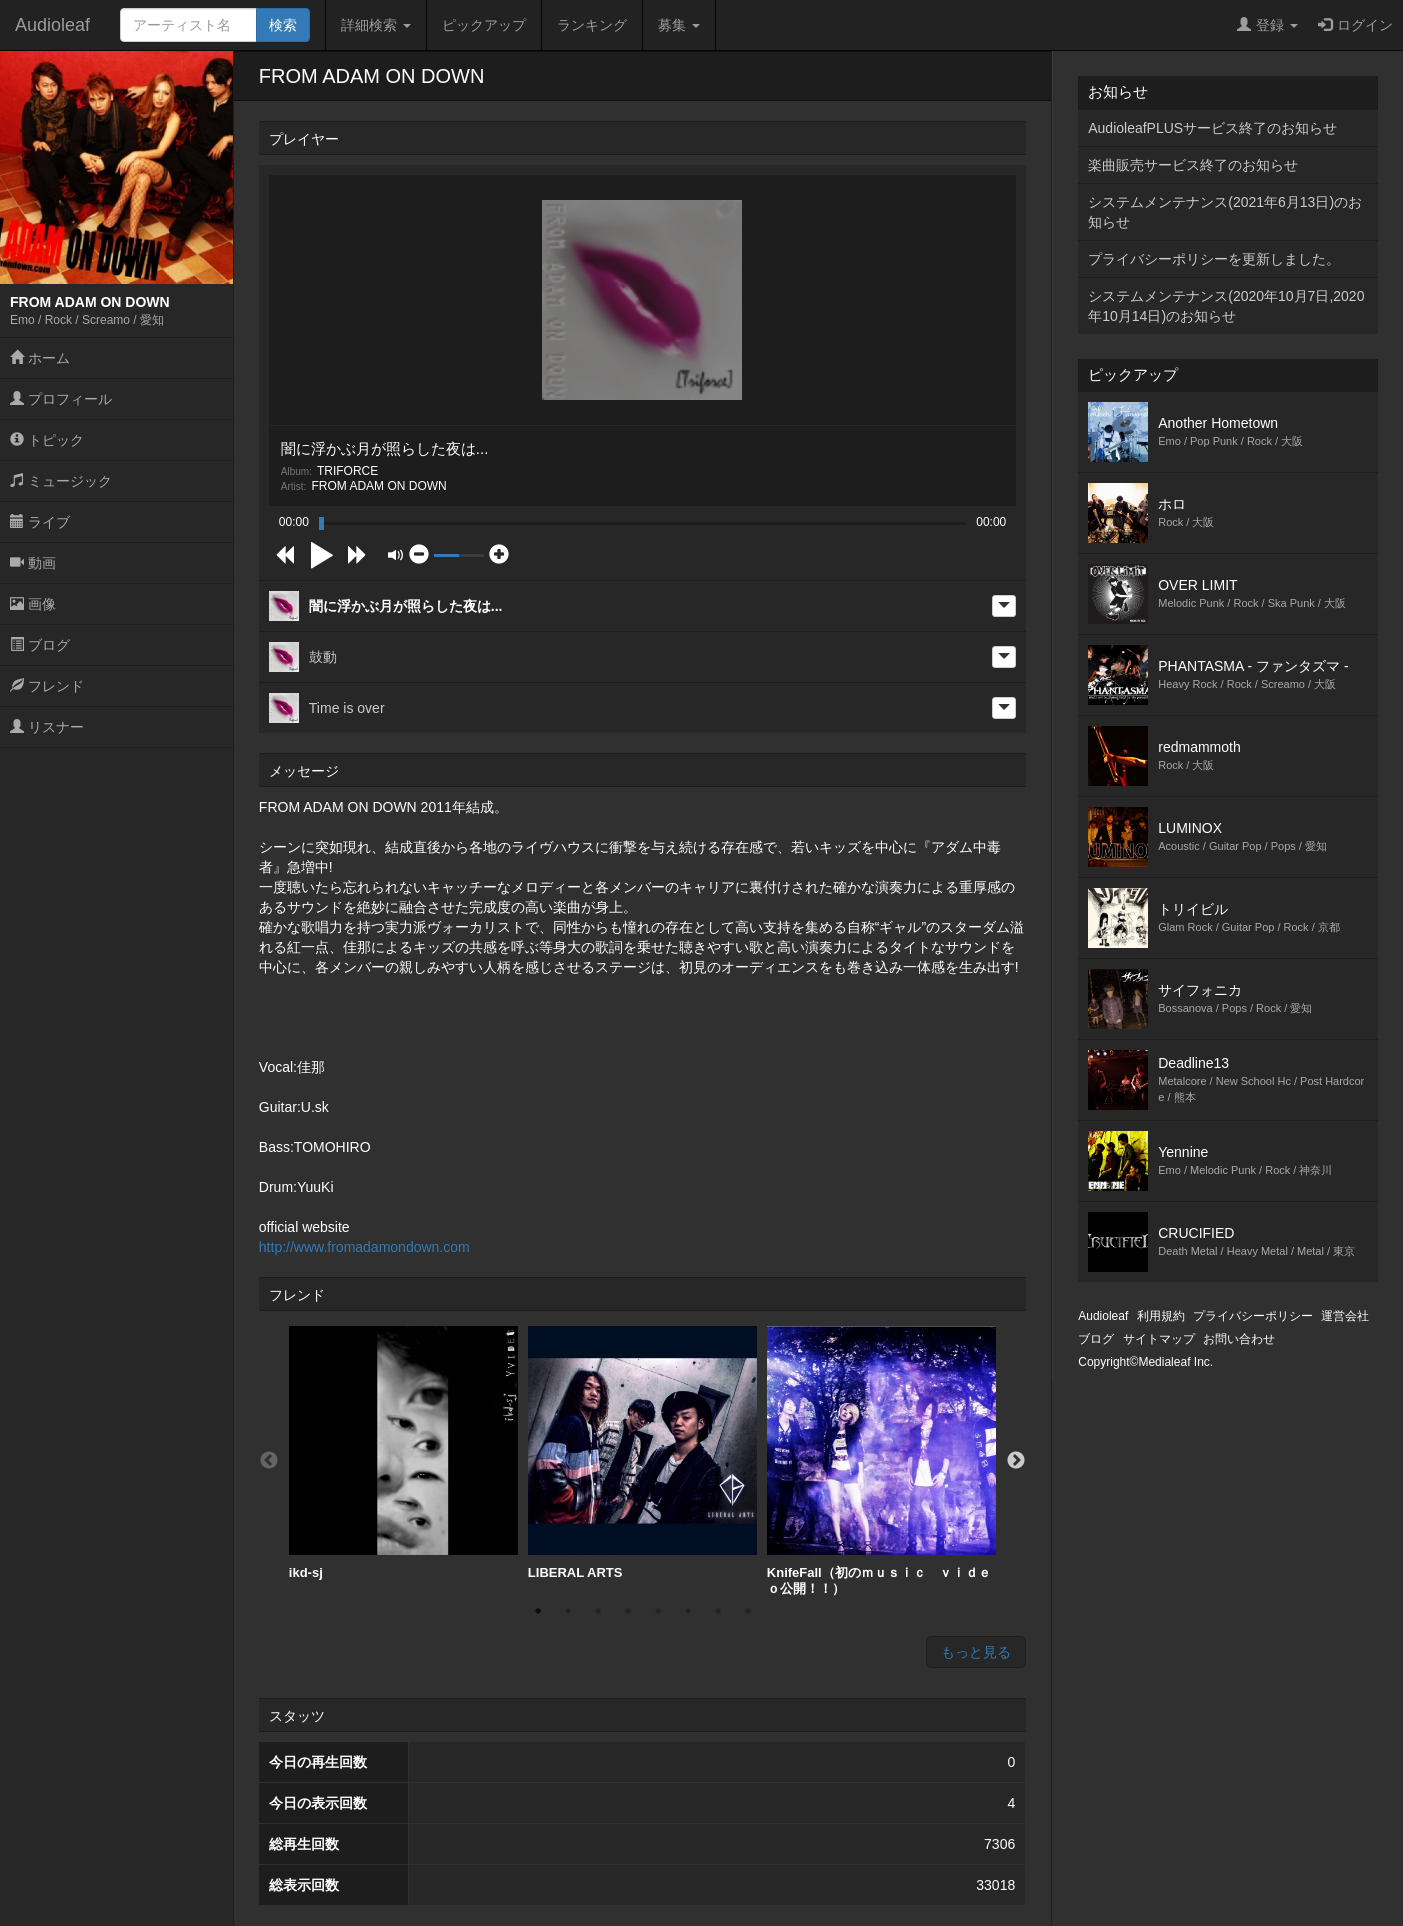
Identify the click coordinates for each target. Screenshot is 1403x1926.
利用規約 (1161, 1316)
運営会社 (1345, 1316)
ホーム (40, 358)
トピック (47, 440)
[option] (403, 1453)
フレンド (47, 686)
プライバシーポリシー (1253, 1316)
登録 (1267, 25)
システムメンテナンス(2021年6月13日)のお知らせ (1225, 212)
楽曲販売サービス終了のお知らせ (1193, 165)
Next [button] (1016, 1461)
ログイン (1355, 25)
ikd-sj (403, 1453)
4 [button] (628, 1611)
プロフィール (61, 399)
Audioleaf (52, 25)
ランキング (592, 25)
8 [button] (748, 1611)
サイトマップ (1159, 1339)
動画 (33, 563)
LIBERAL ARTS (642, 1453)
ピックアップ (484, 25)
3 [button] (598, 1611)
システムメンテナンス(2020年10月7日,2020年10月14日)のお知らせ (1226, 306)
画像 (33, 604)
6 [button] (688, 1611)
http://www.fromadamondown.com (364, 1247)
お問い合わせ (1239, 1339)
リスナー (47, 727)
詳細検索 (376, 25)
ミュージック (61, 481)
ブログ (40, 645)
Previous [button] (269, 1461)
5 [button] (658, 1611)
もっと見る (976, 1652)
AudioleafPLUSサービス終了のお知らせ (1212, 128)
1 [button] (538, 1611)
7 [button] (718, 1611)
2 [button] (568, 1611)
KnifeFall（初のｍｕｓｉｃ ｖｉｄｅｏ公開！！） (881, 1461)
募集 (679, 25)
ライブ (40, 522)
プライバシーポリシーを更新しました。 (1214, 259)
